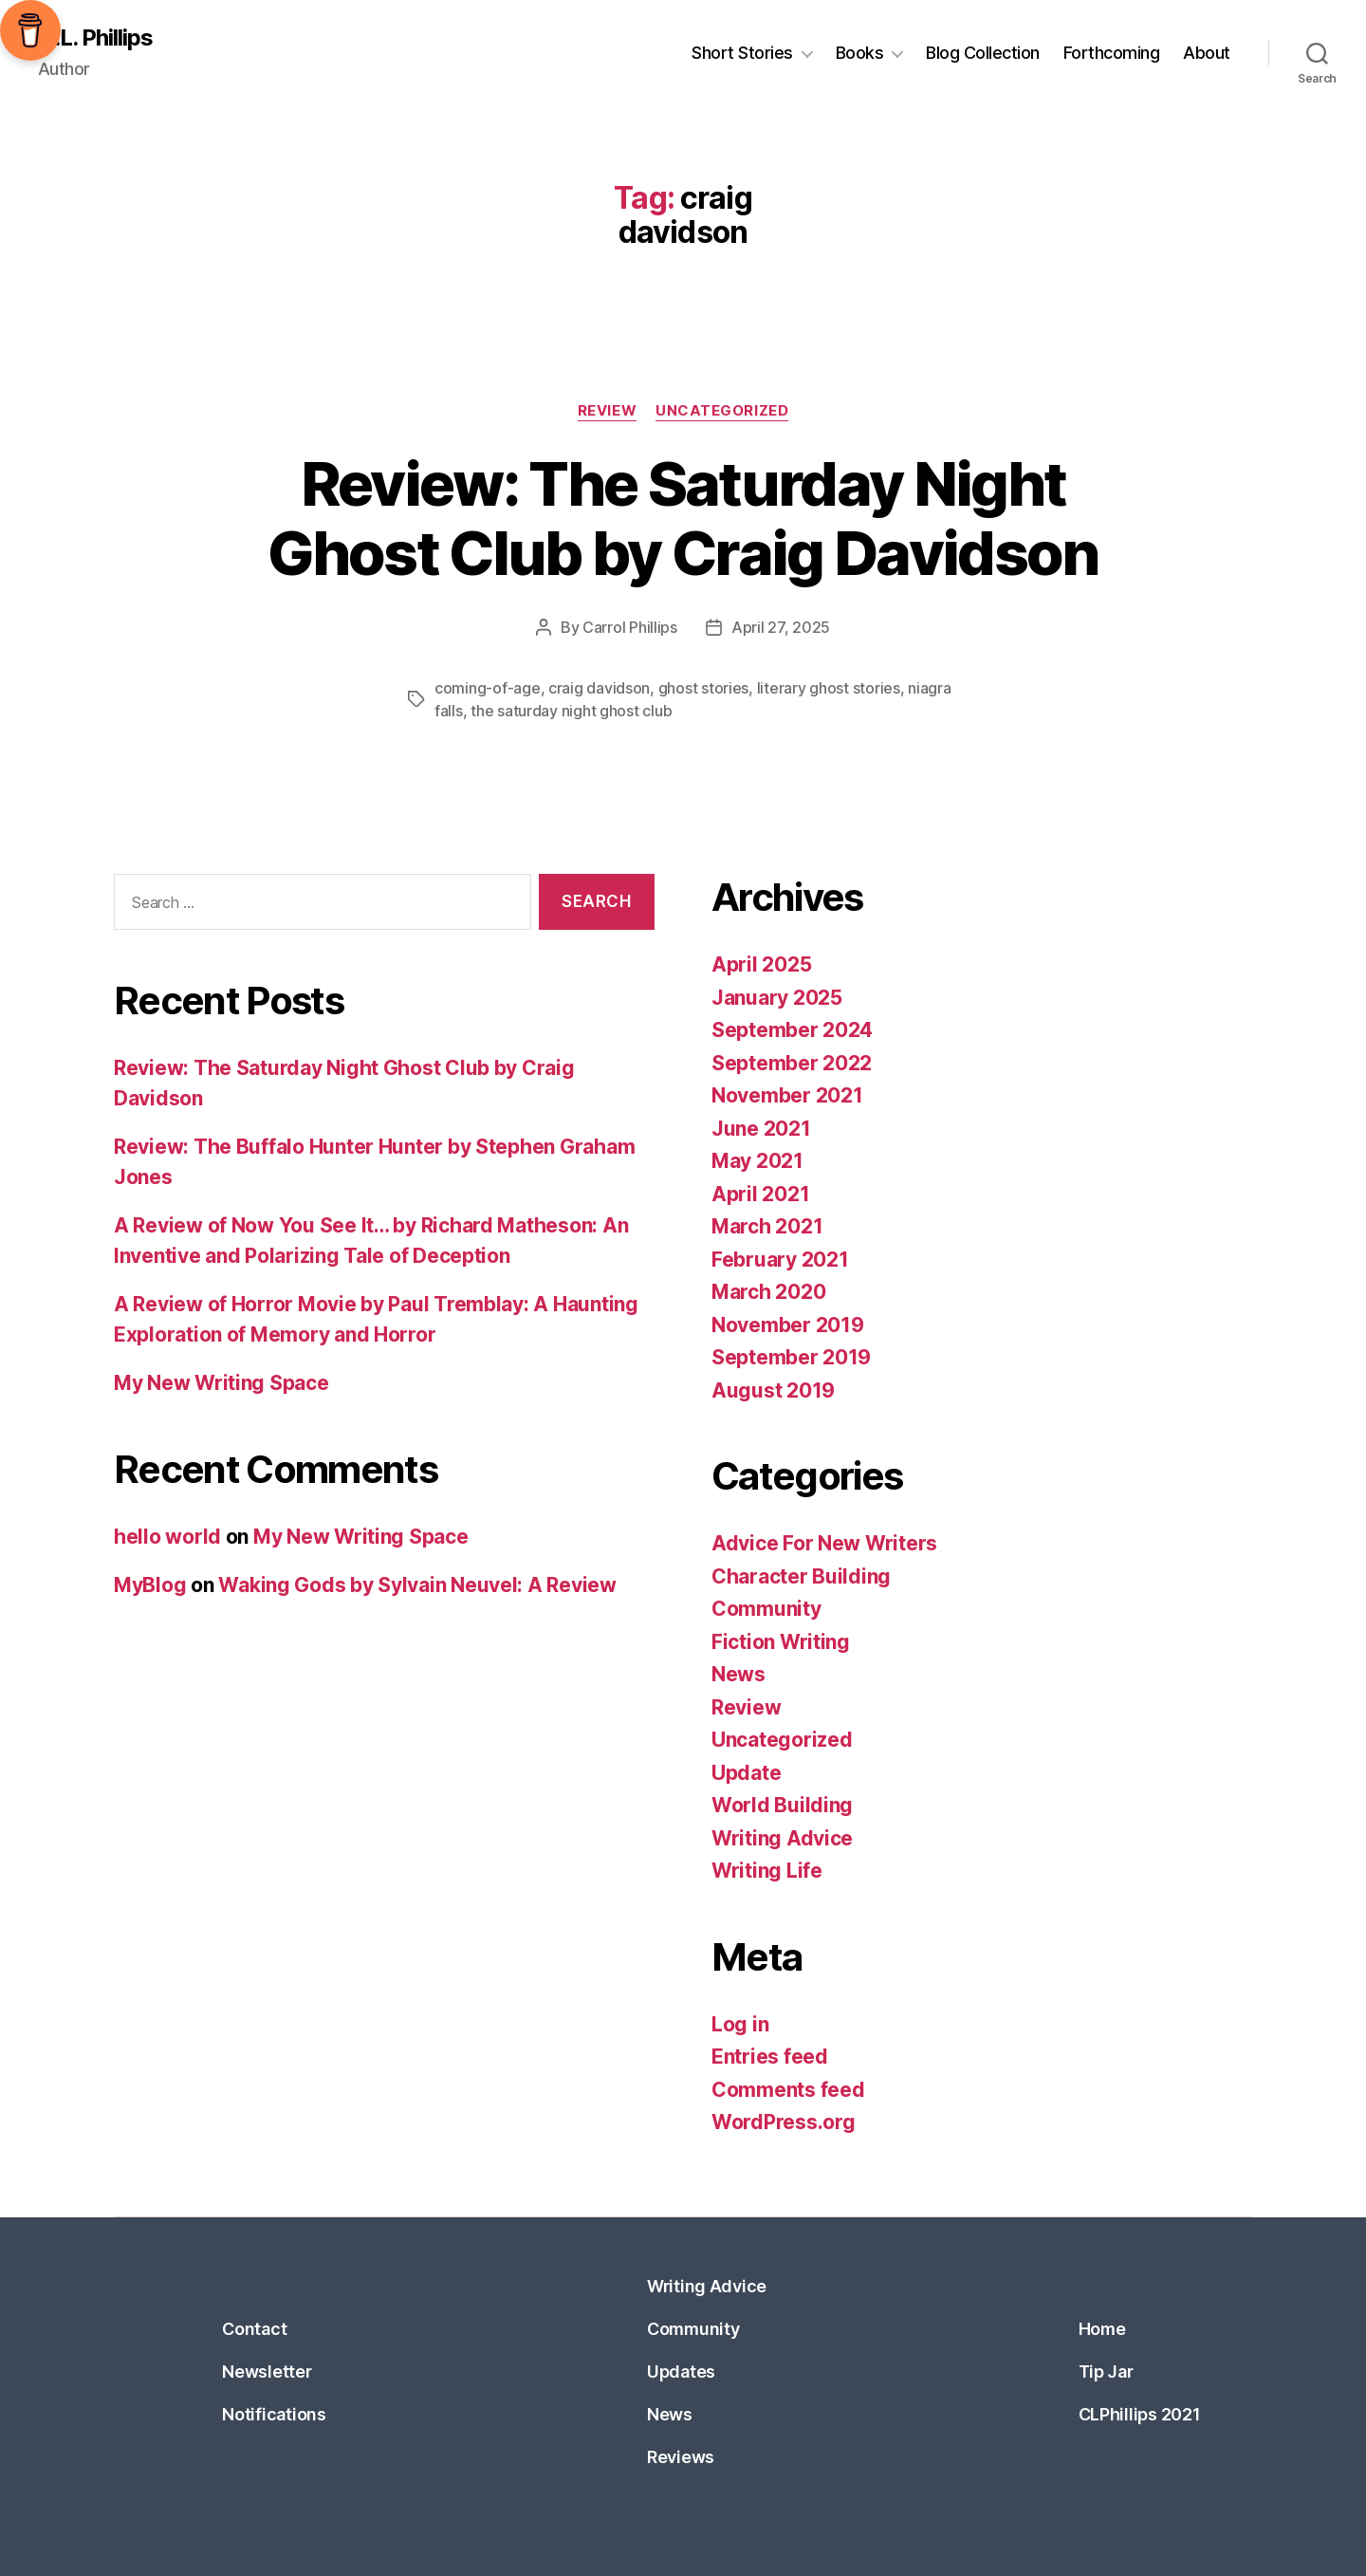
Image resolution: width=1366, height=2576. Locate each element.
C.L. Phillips (95, 38)
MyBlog (150, 1585)
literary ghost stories (828, 687)
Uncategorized (721, 410)
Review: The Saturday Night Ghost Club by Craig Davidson (683, 518)
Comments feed (788, 2090)
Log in (739, 2024)
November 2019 (787, 1325)
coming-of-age (487, 687)
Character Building (801, 1576)
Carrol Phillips (629, 627)
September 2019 (791, 1357)
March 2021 (766, 1226)
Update (746, 1773)
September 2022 (791, 1063)
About (1206, 53)
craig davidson (599, 687)
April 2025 (761, 964)
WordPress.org (783, 2122)
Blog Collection (983, 53)
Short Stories (742, 53)
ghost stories (703, 687)
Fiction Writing (780, 1642)
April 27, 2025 (780, 627)
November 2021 (787, 1095)
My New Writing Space (221, 1383)
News (738, 1674)
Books (860, 53)
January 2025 (776, 998)
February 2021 (780, 1259)
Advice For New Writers (824, 1543)
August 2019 (773, 1390)
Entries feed (769, 2056)
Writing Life (766, 1870)
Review (607, 410)
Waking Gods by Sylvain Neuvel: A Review (417, 1585)
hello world (167, 1536)
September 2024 (792, 1030)
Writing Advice (782, 1838)
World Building (782, 1805)
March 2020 (768, 1292)
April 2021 (760, 1194)
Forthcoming (1111, 53)
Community (766, 1609)
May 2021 (757, 1161)
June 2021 (761, 1128)
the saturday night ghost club (571, 710)
